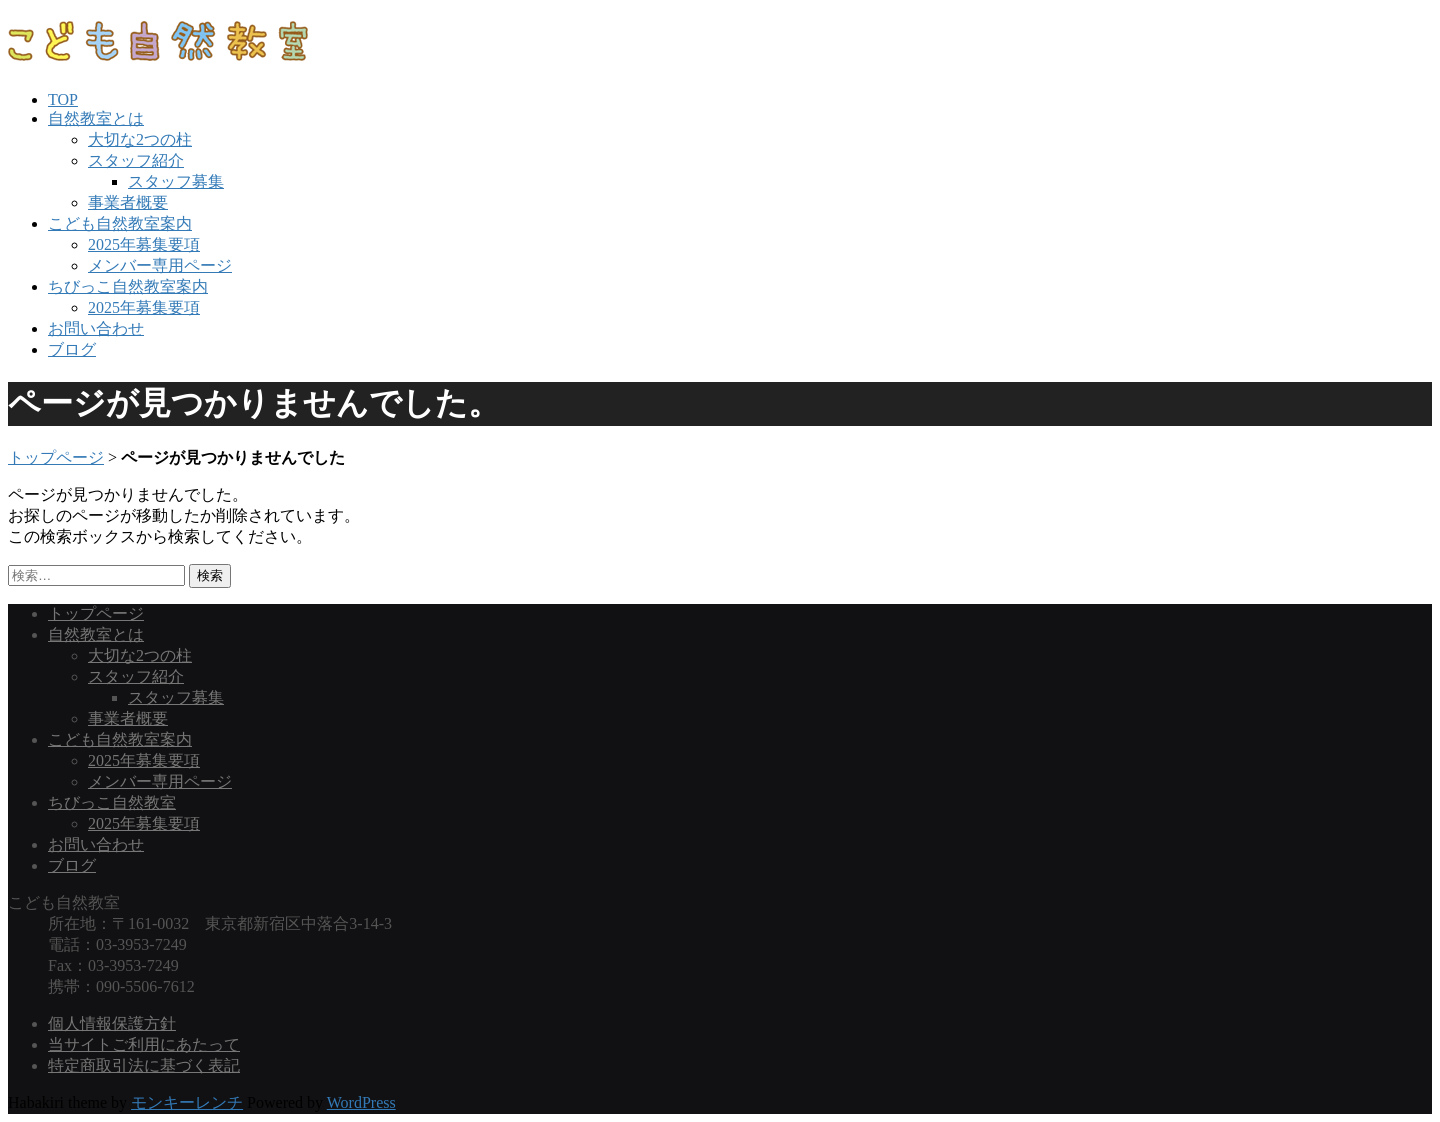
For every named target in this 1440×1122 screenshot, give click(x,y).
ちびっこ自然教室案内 (128, 286)
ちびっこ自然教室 (112, 802)
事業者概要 (128, 202)
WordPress (361, 1102)
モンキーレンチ (187, 1102)
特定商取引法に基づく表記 (144, 1065)
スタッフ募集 (176, 181)
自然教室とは (96, 118)
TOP (63, 99)
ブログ (72, 349)
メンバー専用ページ (160, 265)
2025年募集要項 (144, 244)
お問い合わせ (96, 328)
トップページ (56, 457)
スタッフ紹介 (136, 160)
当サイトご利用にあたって (144, 1044)
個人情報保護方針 (112, 1023)
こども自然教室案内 (120, 223)
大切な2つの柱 (140, 139)
